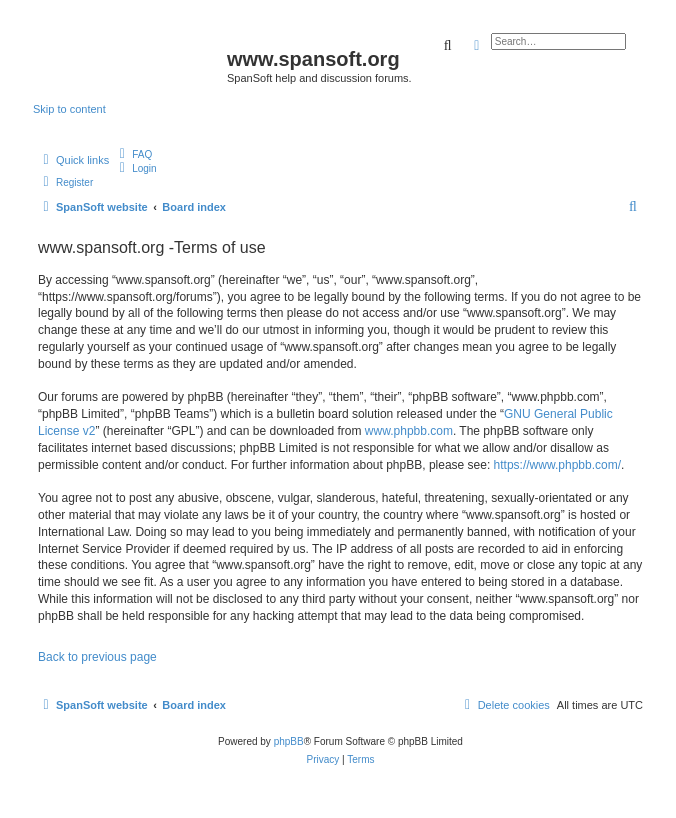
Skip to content (69, 109)
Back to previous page (97, 657)
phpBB (289, 741)
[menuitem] (133, 154)
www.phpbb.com (409, 431)
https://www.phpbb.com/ (557, 465)
